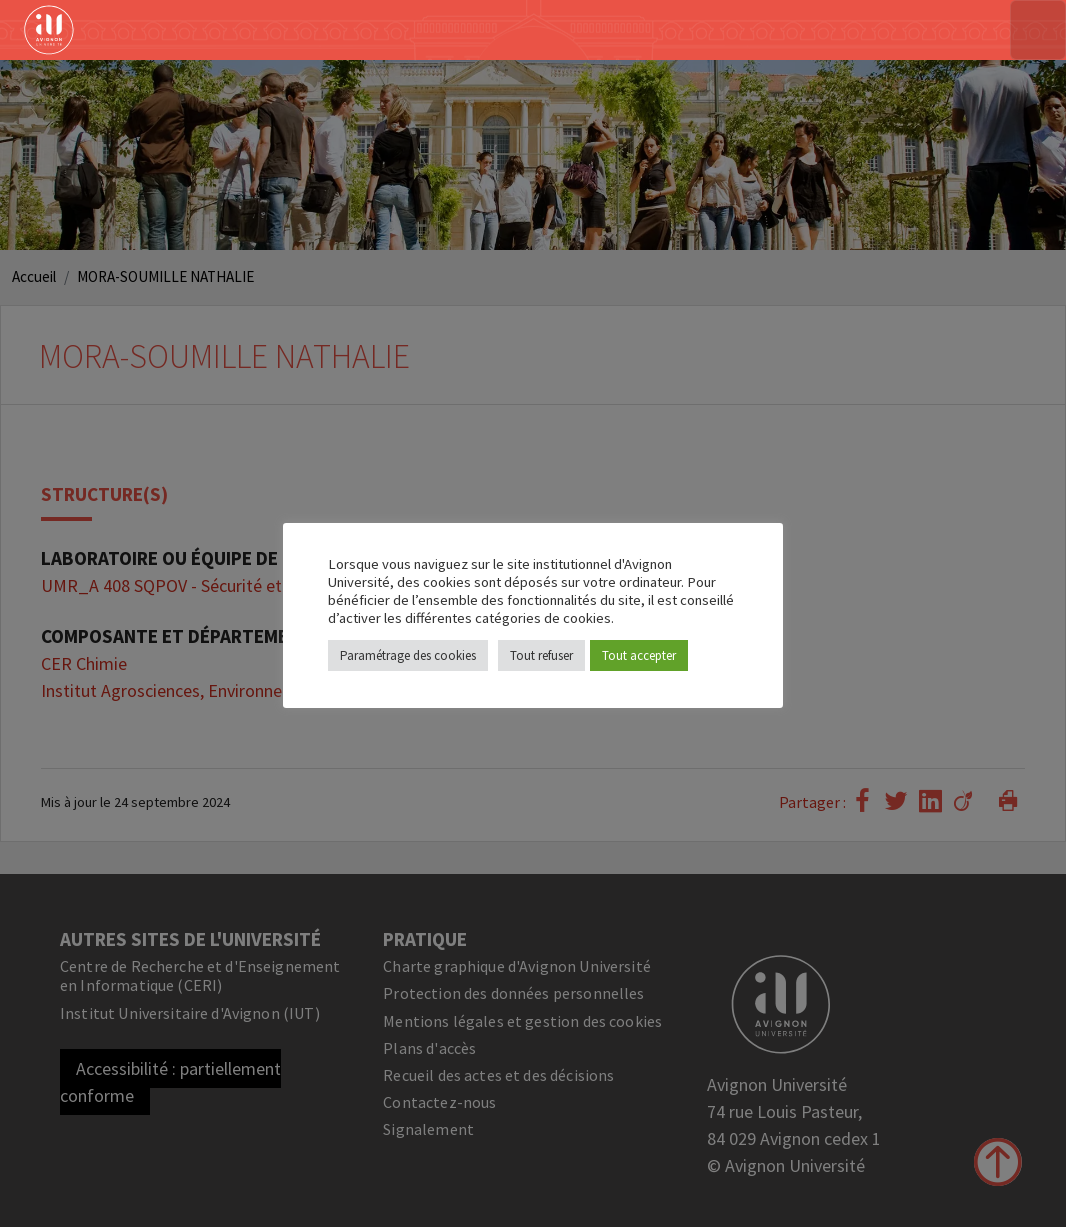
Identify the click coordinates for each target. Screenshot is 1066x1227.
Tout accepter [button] (639, 655)
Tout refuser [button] (541, 655)
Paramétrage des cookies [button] (408, 655)
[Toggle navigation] (1038, 30)
